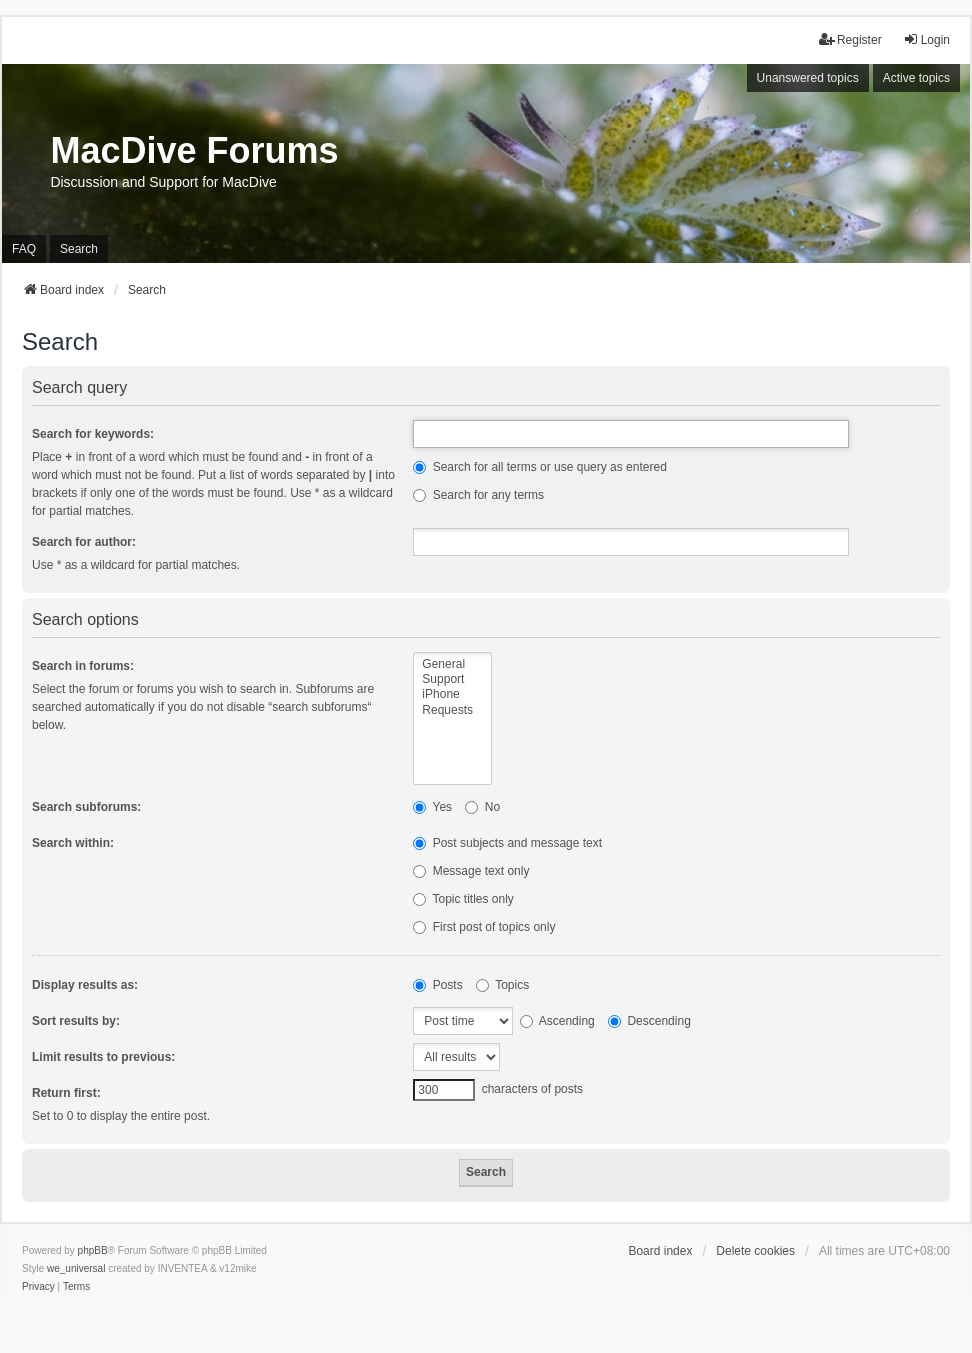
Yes (432, 807)
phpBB (93, 1250)
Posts (437, 985)
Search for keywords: (93, 434)
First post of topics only (484, 927)
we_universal (76, 1268)
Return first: (66, 1093)
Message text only (471, 871)
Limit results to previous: (103, 1057)
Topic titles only (463, 899)
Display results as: (85, 985)
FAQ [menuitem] (24, 249)
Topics (502, 985)
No (482, 807)
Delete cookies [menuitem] (755, 1251)
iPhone (452, 694)
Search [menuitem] (79, 249)
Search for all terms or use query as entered (539, 467)
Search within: (73, 843)
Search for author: (84, 542)
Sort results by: (76, 1021)
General (452, 664)
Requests (452, 710)
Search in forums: (83, 666)
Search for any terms (478, 495)
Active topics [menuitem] (916, 78)
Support (452, 679)
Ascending (557, 1021)
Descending (649, 1021)
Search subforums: (86, 807)
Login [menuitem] (926, 39)
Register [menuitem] (850, 39)
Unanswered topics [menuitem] (808, 78)
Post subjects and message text (507, 843)
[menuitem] (38, 1287)
